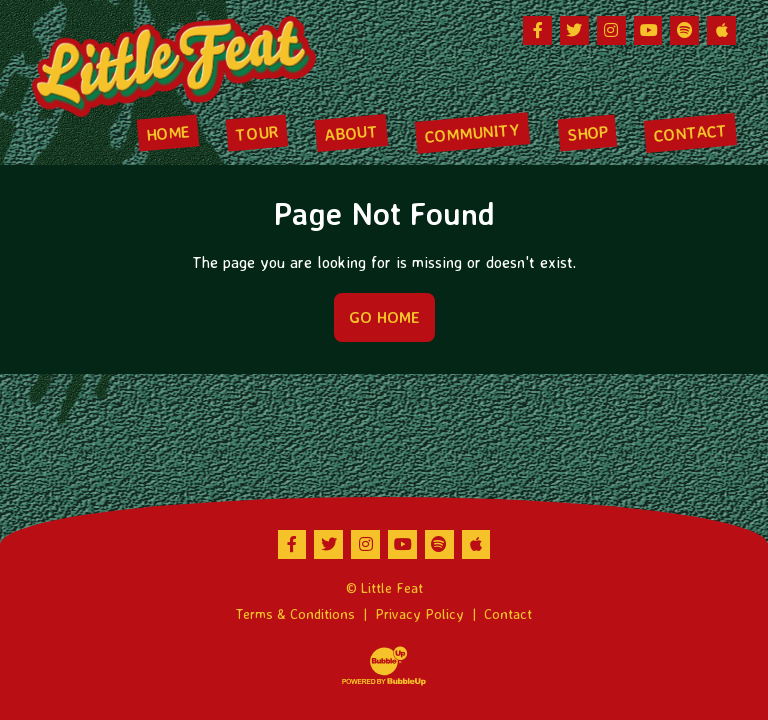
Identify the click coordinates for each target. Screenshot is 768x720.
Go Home (384, 317)
